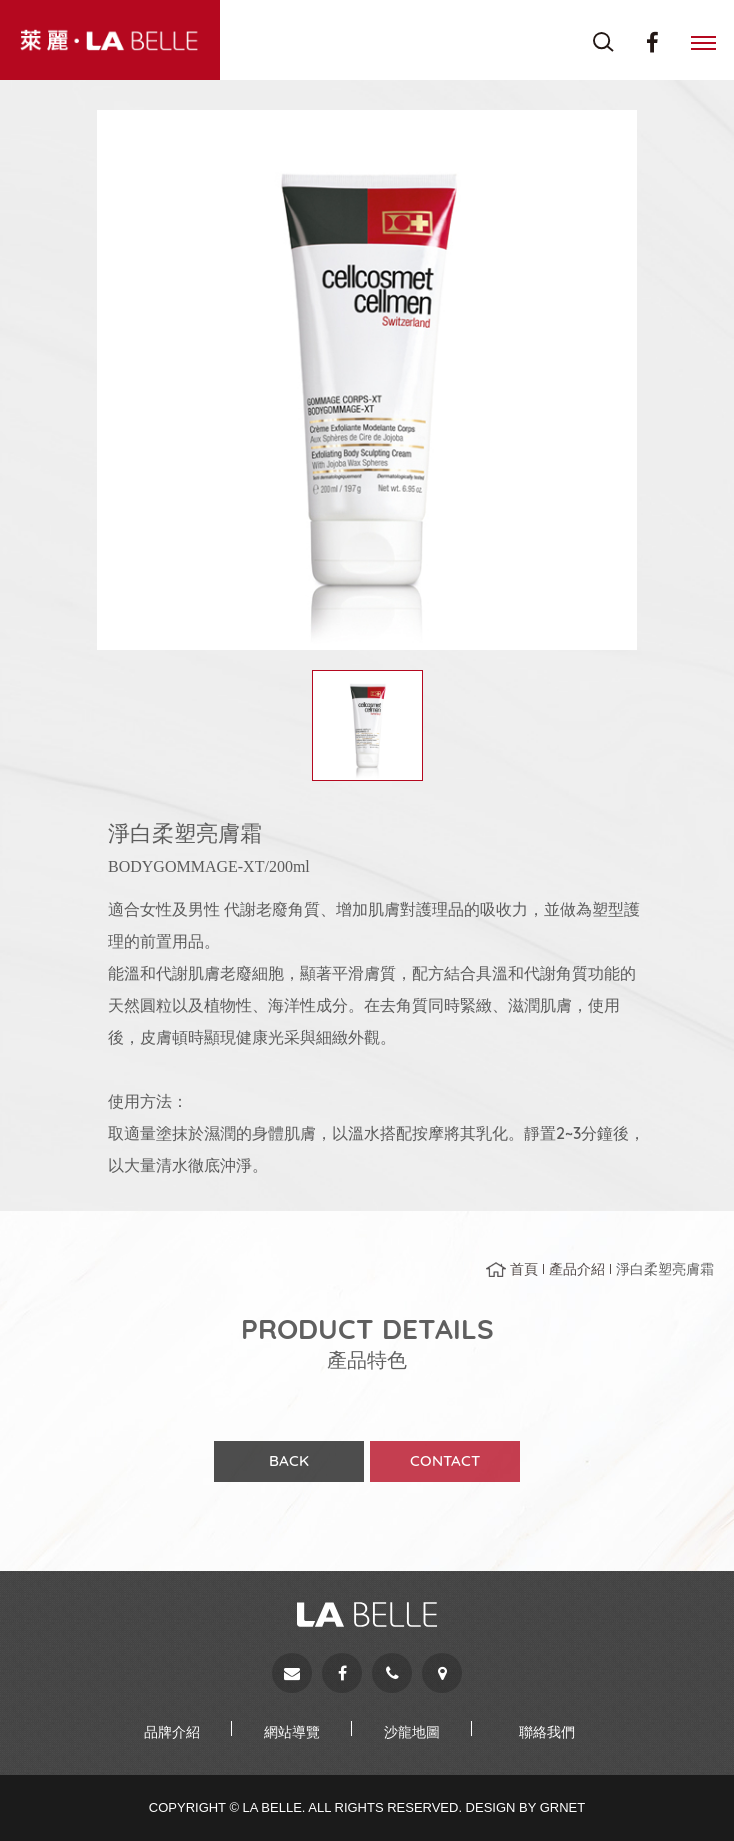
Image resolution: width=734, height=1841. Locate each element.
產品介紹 (577, 1275)
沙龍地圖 (412, 1731)
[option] (367, 380)
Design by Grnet (526, 1807)
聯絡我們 (547, 1731)
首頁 (524, 1275)
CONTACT (445, 1467)
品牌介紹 (172, 1731)
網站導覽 (292, 1731)
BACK (289, 1467)
